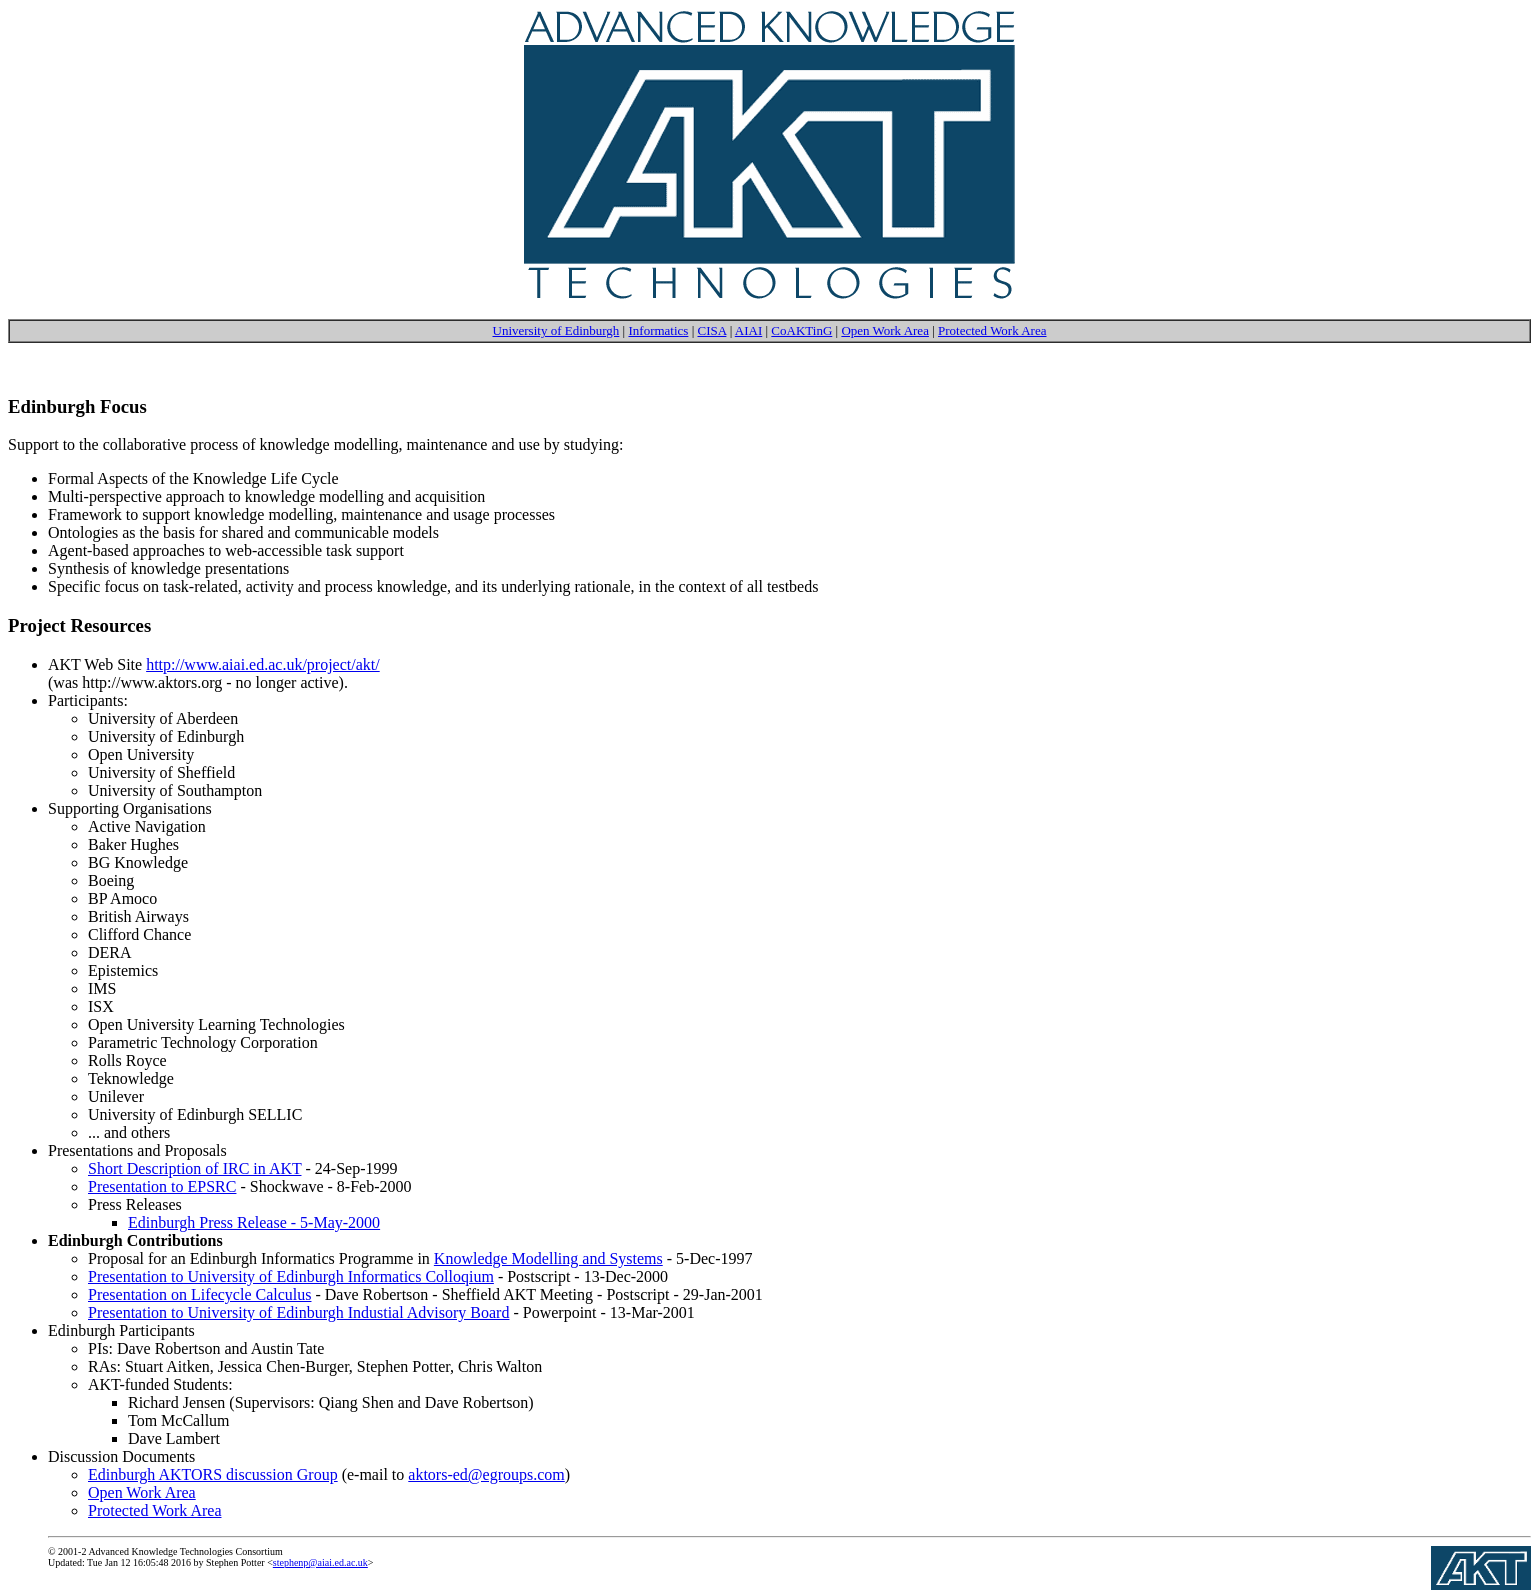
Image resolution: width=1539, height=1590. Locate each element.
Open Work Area (885, 330)
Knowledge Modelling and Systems (548, 1258)
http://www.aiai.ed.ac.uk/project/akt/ (263, 664)
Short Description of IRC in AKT (194, 1168)
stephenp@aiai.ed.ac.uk (320, 1562)
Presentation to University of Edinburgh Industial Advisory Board (298, 1312)
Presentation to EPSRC (162, 1186)
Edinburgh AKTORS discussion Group (213, 1474)
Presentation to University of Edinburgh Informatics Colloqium (291, 1276)
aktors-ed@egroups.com (486, 1474)
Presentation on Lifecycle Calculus (199, 1294)
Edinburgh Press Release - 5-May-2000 (254, 1222)
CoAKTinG (801, 330)
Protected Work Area (992, 330)
